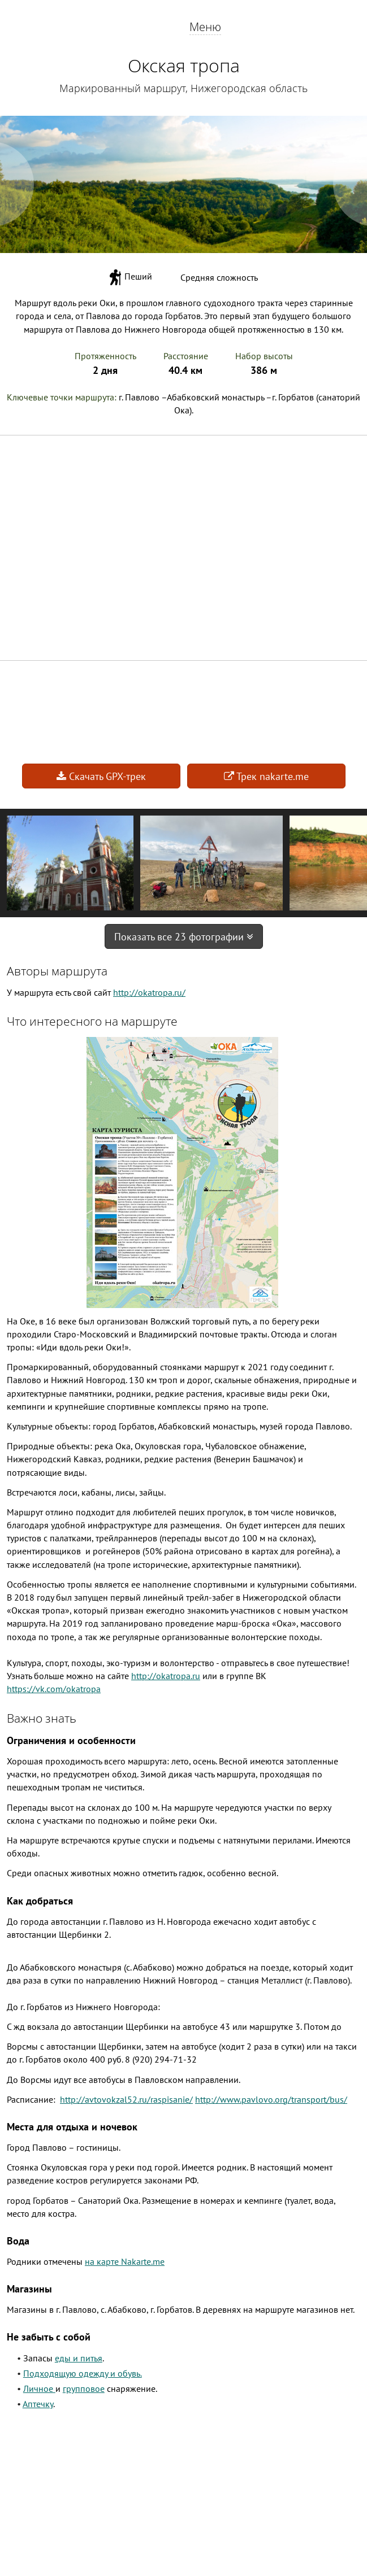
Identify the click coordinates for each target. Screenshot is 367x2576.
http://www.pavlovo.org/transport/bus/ (271, 2099)
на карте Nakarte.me (125, 2261)
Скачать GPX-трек (101, 776)
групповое (84, 2388)
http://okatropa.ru (165, 1675)
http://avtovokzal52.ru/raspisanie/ (126, 2099)
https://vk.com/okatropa (54, 1688)
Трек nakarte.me (266, 776)
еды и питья (78, 2358)
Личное (39, 2388)
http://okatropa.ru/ (149, 992)
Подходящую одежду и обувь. (82, 2373)
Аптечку (38, 2403)
